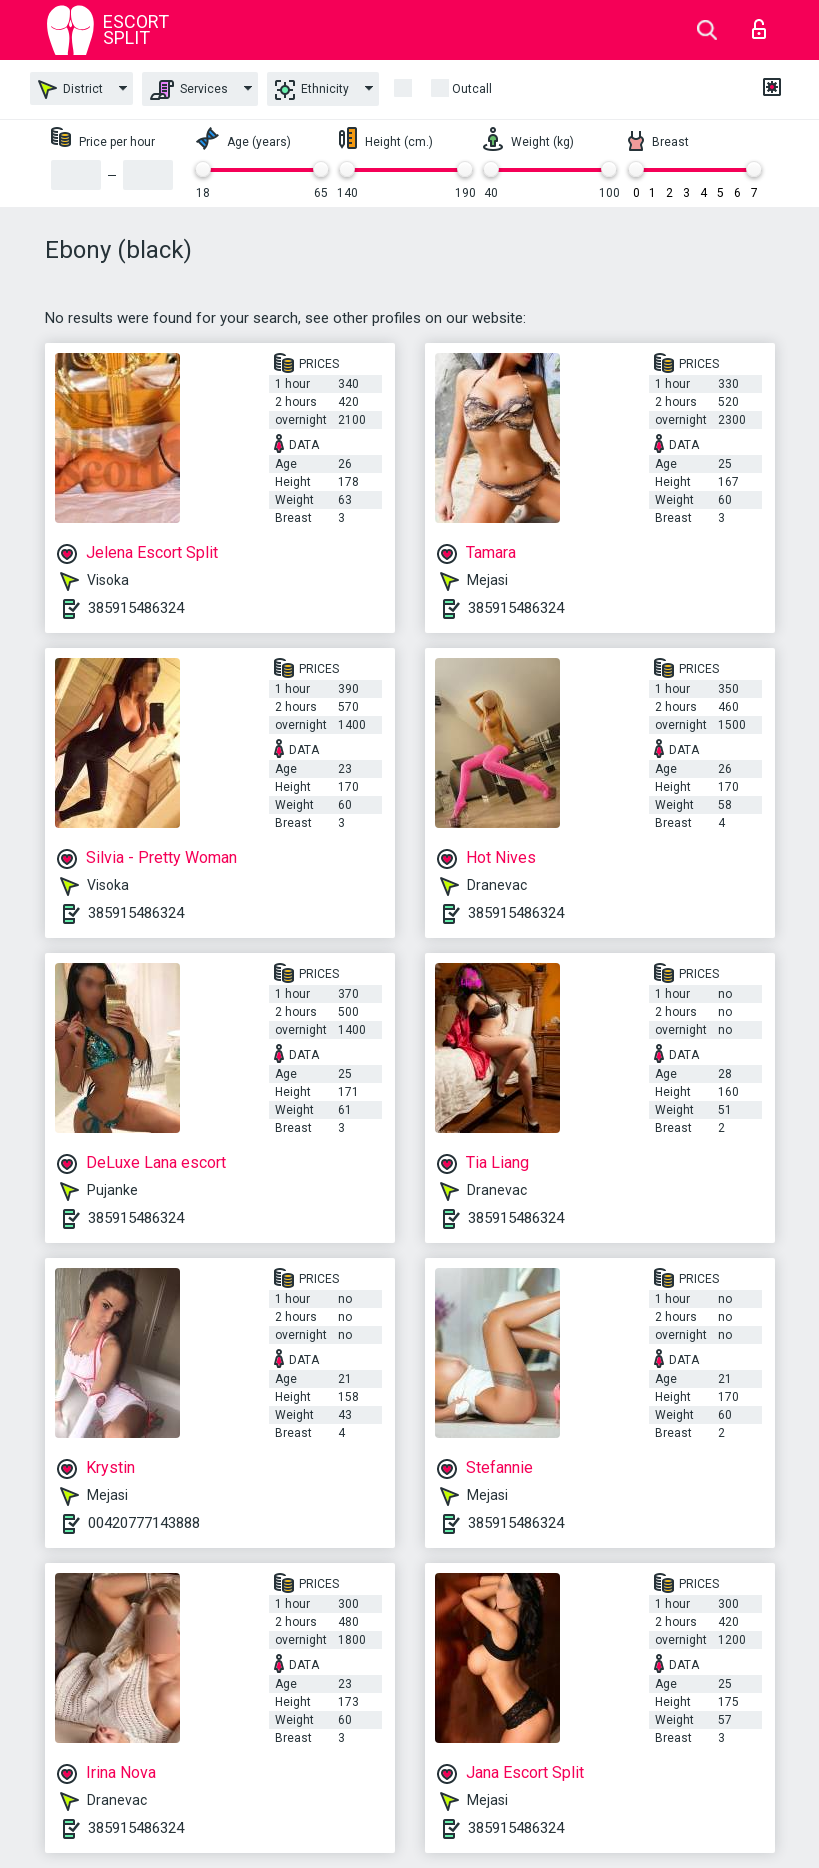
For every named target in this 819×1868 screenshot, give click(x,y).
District (70, 89)
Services (189, 90)
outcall (472, 89)
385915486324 (136, 608)
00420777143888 (144, 1523)
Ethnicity (312, 90)
